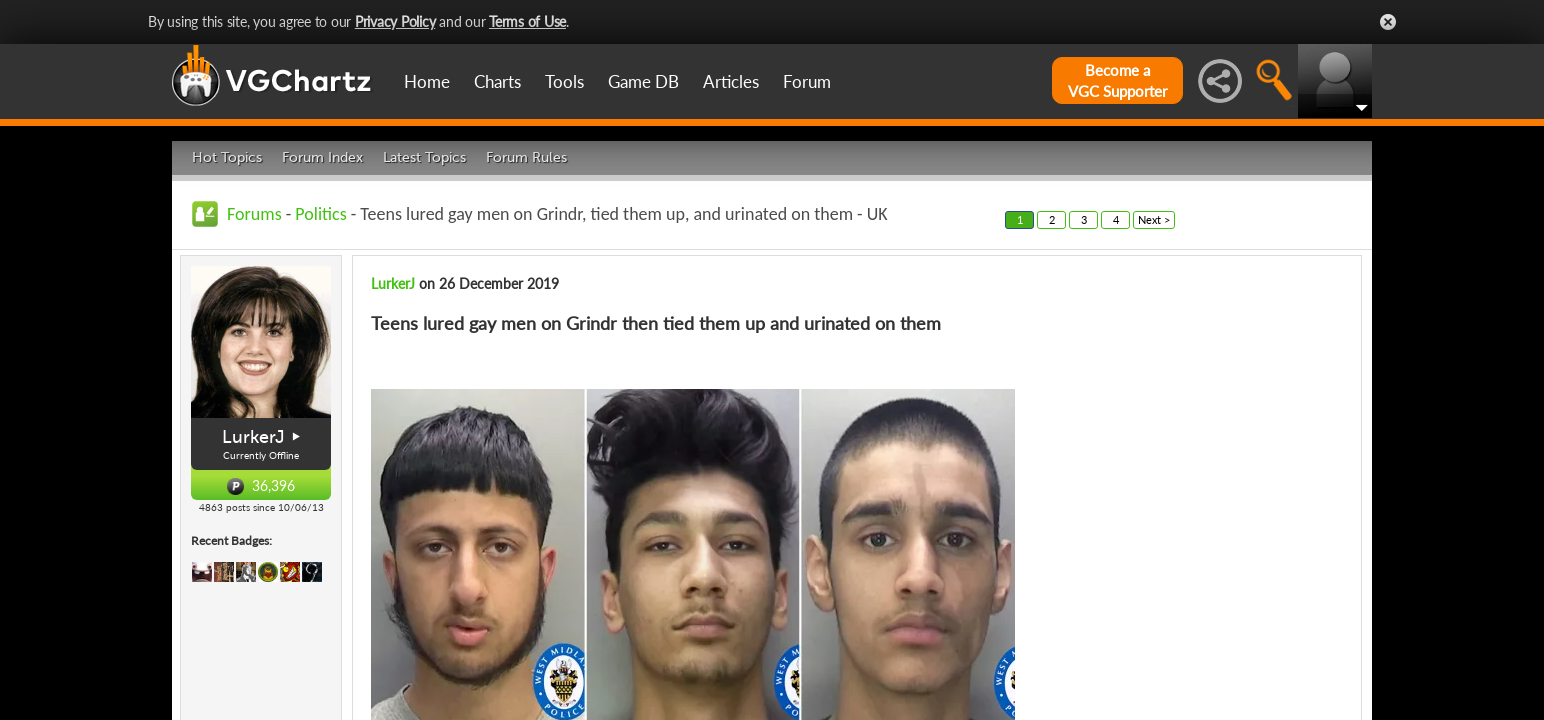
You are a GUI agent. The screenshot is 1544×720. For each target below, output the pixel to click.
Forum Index (322, 157)
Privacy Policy (395, 21)
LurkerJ (253, 437)
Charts (497, 81)
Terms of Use (527, 21)
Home (427, 81)
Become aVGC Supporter (1117, 80)
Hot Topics (227, 157)
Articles (731, 81)
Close (1388, 22)
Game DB (643, 81)
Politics (320, 214)
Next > (1154, 219)
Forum (807, 81)
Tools (564, 81)
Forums (254, 214)
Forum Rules (526, 157)
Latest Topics (424, 157)
